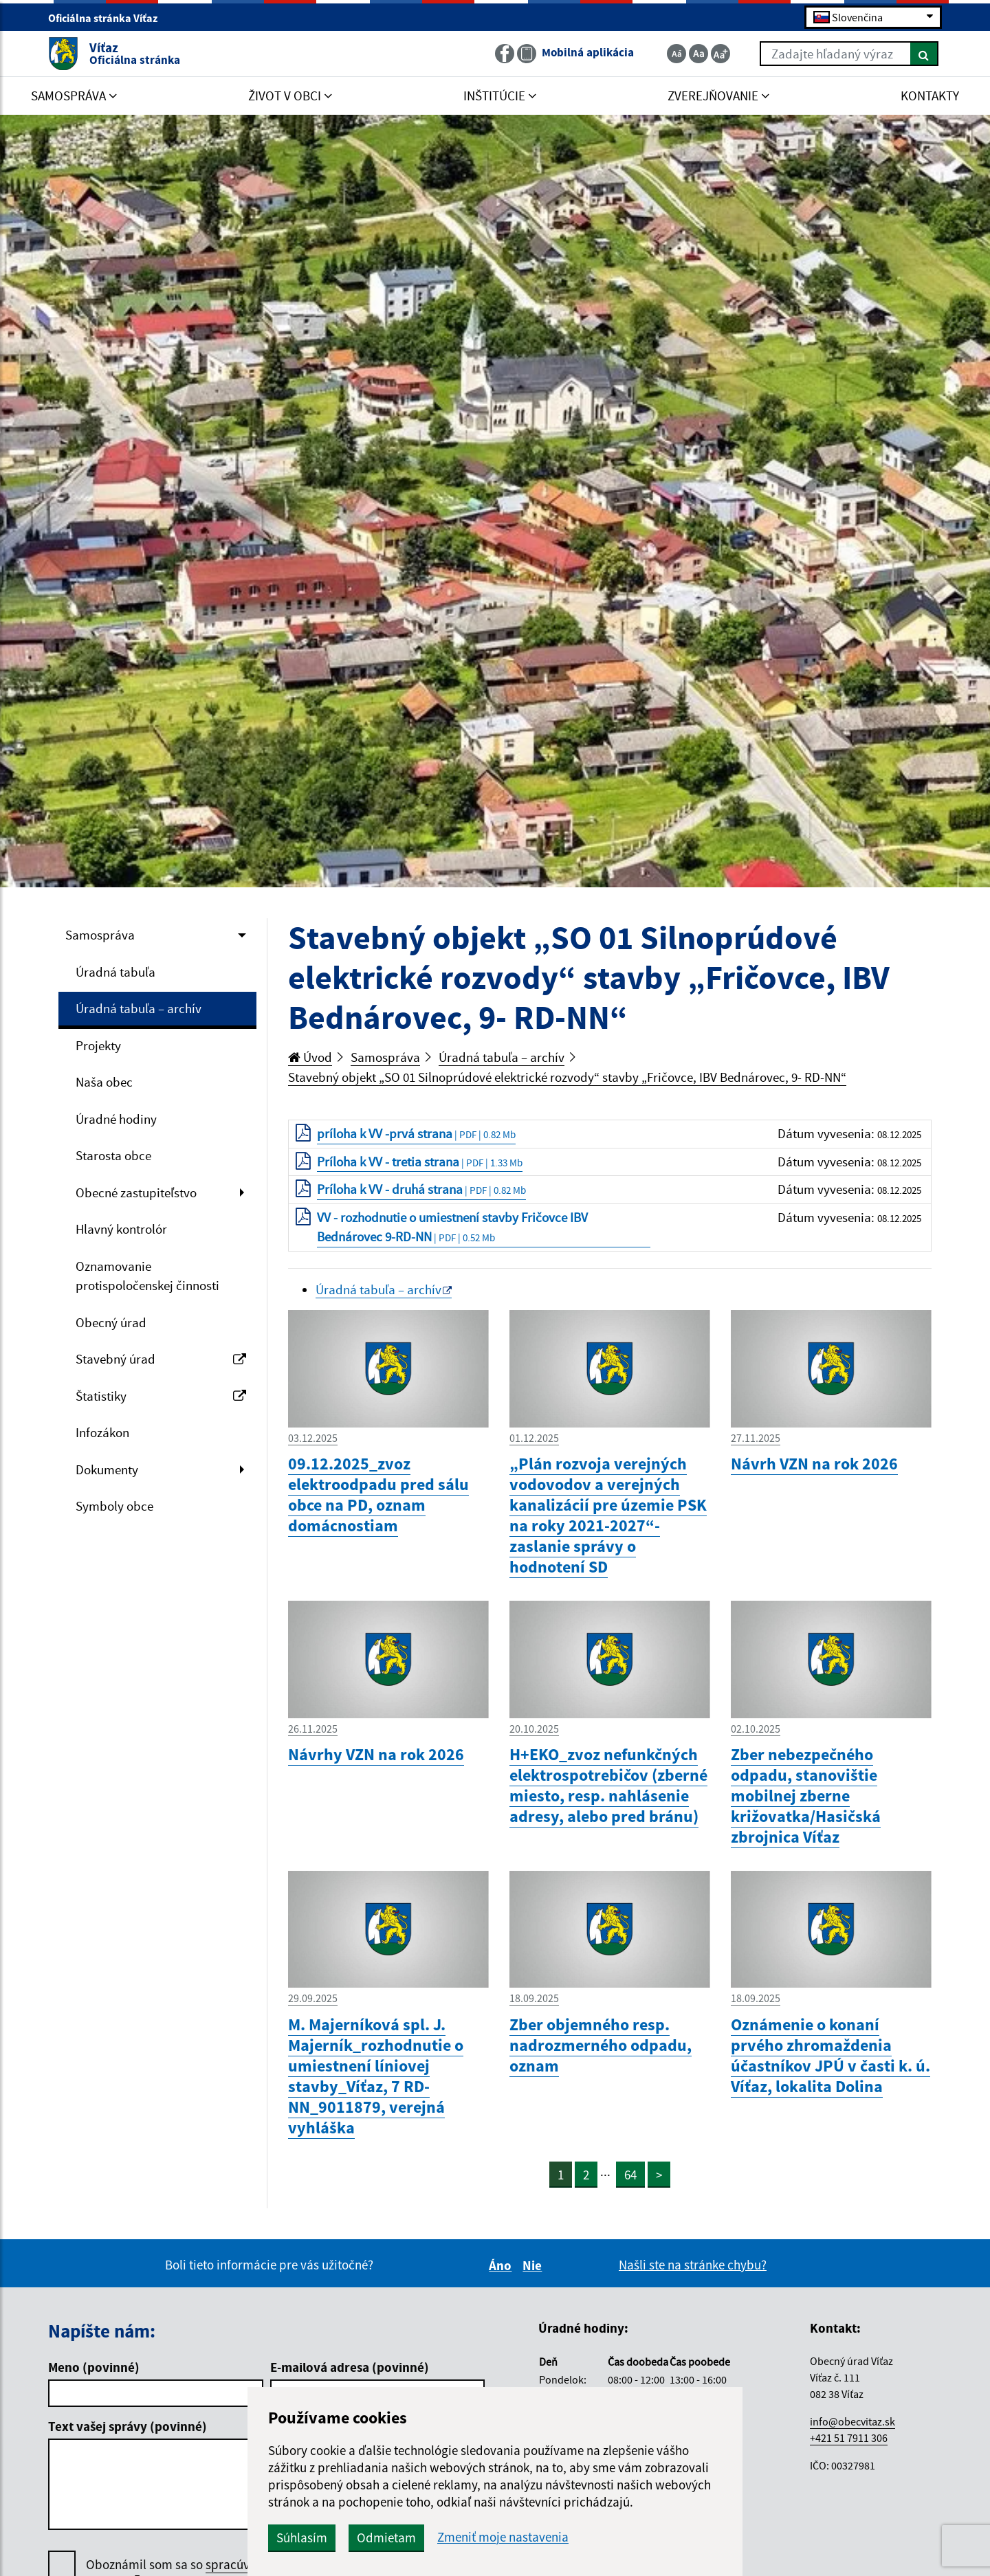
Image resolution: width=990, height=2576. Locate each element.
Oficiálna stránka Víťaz (108, 18)
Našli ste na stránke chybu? (693, 2264)
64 (630, 2174)
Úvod (310, 1057)
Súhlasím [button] (301, 2537)
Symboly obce (114, 1506)
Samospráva (100, 934)
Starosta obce (113, 1155)
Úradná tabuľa (115, 972)
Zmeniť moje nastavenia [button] (503, 2537)
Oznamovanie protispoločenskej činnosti (147, 1276)
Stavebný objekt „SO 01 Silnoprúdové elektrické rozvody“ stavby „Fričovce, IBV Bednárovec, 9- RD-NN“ (567, 1077)
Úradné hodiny (116, 1119)
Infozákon (102, 1432)
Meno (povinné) (94, 2367)
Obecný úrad (111, 1322)
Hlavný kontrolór (121, 1229)
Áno (502, 2265)
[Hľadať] (924, 53)
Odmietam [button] (386, 2537)
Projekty (98, 1045)
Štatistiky (161, 1396)
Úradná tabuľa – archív (138, 1008)
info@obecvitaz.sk (852, 2421)
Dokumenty (107, 1469)
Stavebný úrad (161, 1359)
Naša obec (104, 1082)
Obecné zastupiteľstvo (136, 1192)
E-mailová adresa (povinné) (349, 2367)
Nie (534, 2265)
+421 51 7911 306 (849, 2438)
